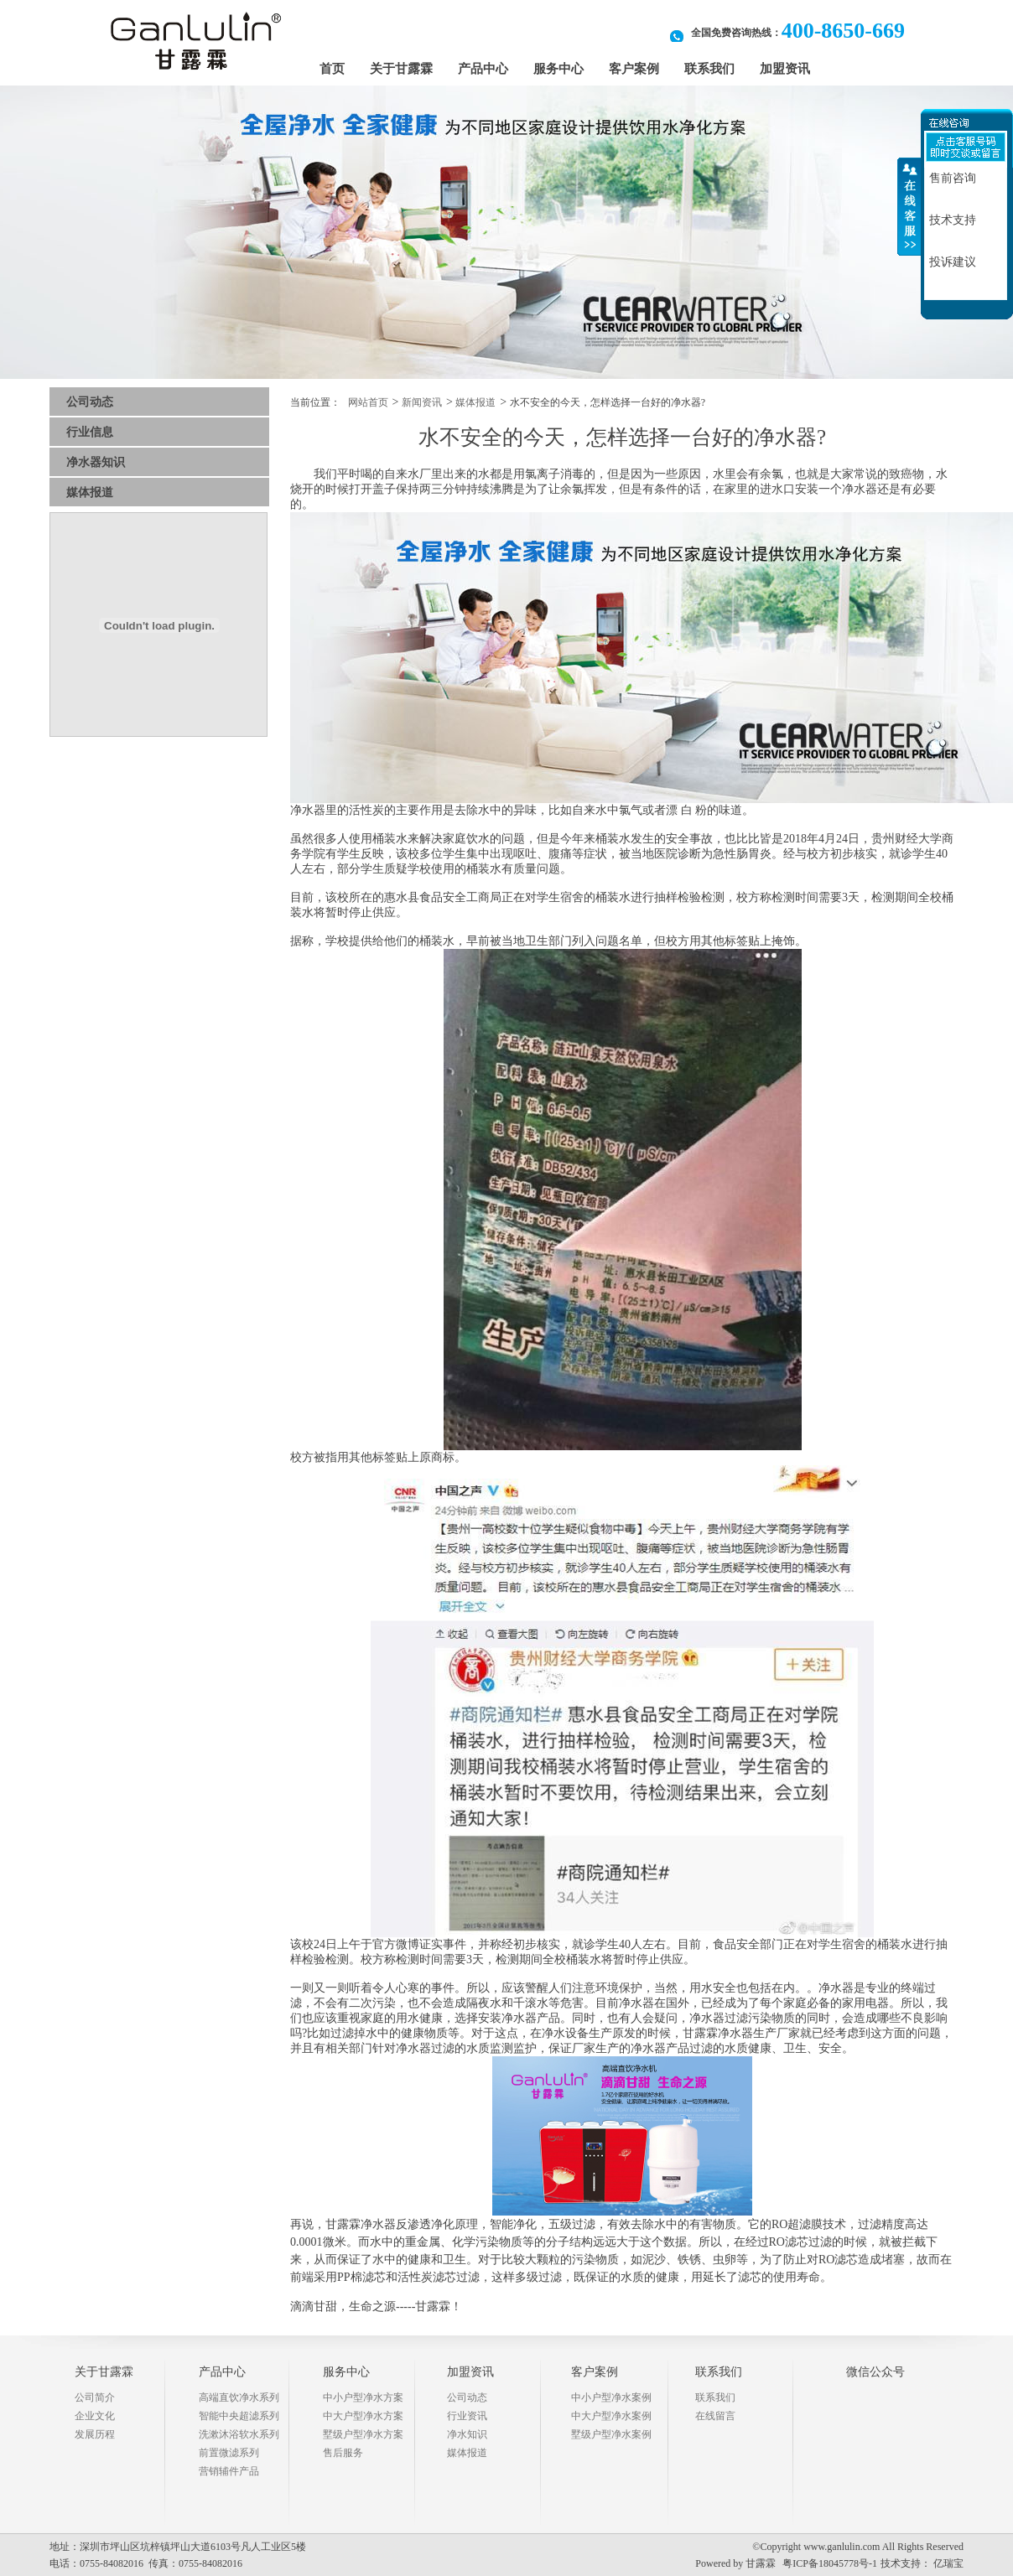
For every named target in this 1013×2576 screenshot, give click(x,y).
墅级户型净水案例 (611, 2434)
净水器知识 (95, 462)
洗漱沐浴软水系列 (239, 2434)
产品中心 (483, 68)
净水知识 (467, 2434)
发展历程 (95, 2434)
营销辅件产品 (229, 2471)
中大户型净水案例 (611, 2416)
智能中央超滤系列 (239, 2416)
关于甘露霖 (401, 68)
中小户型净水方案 (363, 2397)
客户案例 (634, 68)
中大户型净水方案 (363, 2416)
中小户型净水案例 (611, 2397)
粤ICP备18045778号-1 (829, 2563)
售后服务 (343, 2453)
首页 (332, 68)
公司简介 (95, 2397)
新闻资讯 (422, 402)
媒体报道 (89, 492)
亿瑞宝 (948, 2563)
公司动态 (89, 402)
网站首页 (368, 402)
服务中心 (558, 68)
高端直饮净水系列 (239, 2397)
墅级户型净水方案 (363, 2434)
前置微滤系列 (229, 2453)
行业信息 (89, 432)
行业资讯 (467, 2416)
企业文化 (95, 2416)
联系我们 (709, 68)
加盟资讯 (785, 68)
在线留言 (715, 2416)
